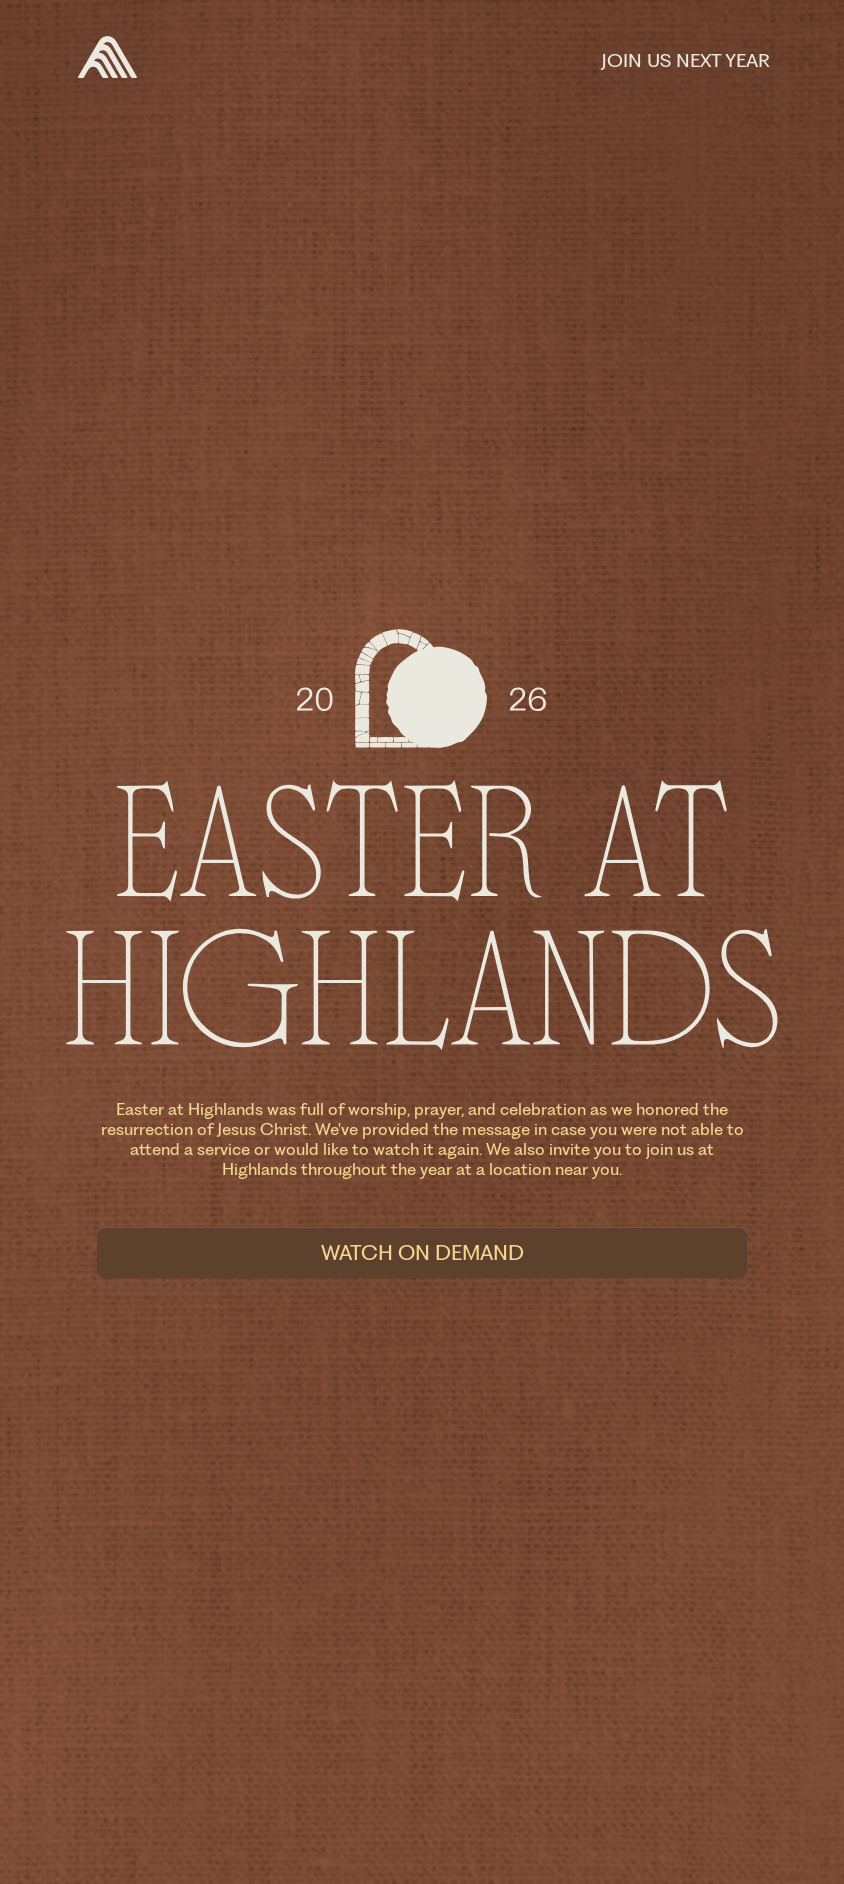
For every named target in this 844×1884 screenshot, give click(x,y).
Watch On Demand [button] (422, 1252)
